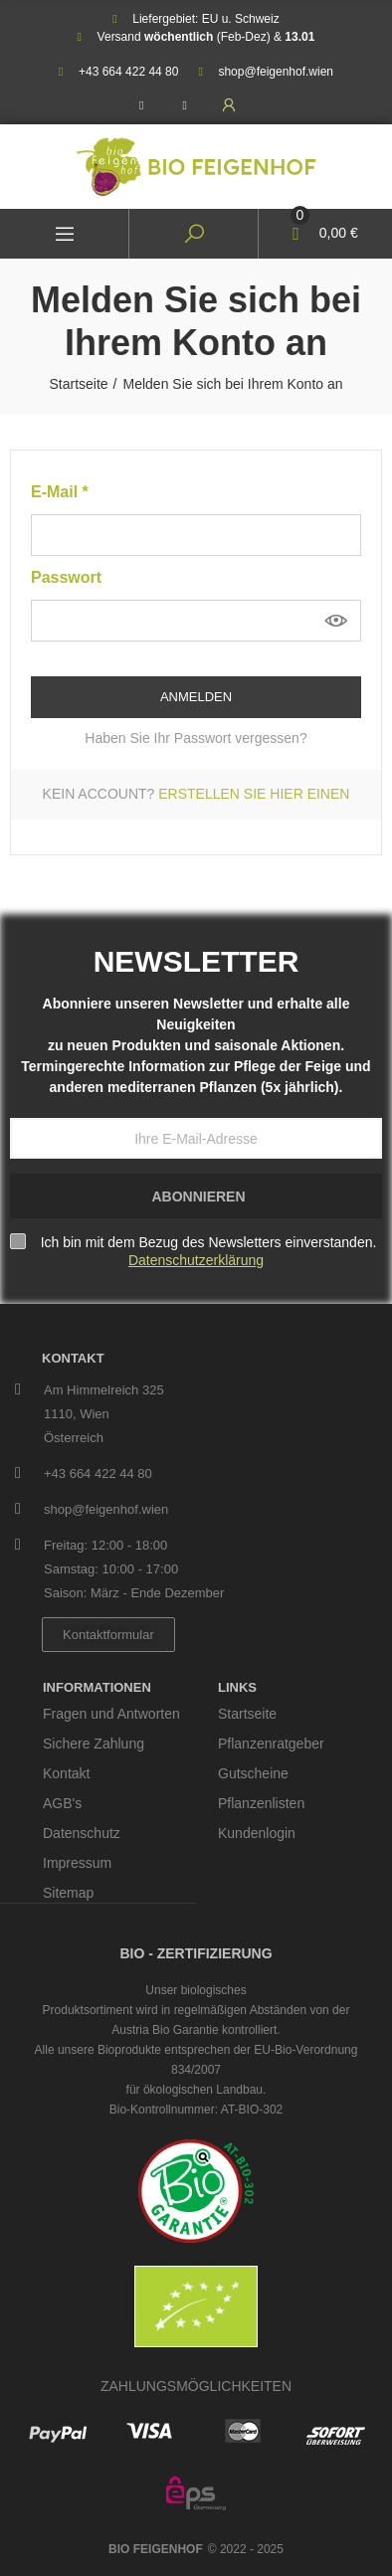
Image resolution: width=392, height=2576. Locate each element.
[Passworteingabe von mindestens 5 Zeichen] (196, 621)
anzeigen (336, 621)
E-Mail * (60, 491)
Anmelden (196, 696)
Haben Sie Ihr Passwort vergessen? (195, 738)
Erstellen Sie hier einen (253, 794)
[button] (108, 1634)
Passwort (66, 577)
